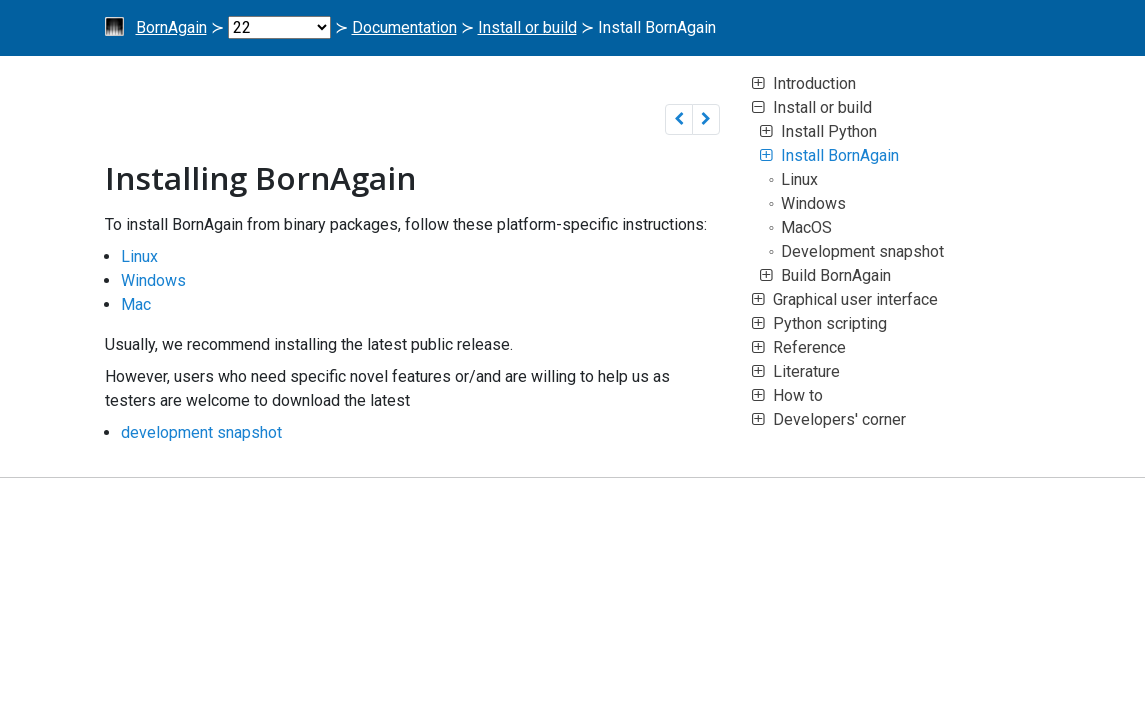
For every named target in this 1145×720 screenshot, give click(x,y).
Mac (136, 304)
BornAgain (171, 27)
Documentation (404, 27)
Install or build (527, 27)
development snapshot (201, 432)
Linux (139, 256)
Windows (153, 280)
